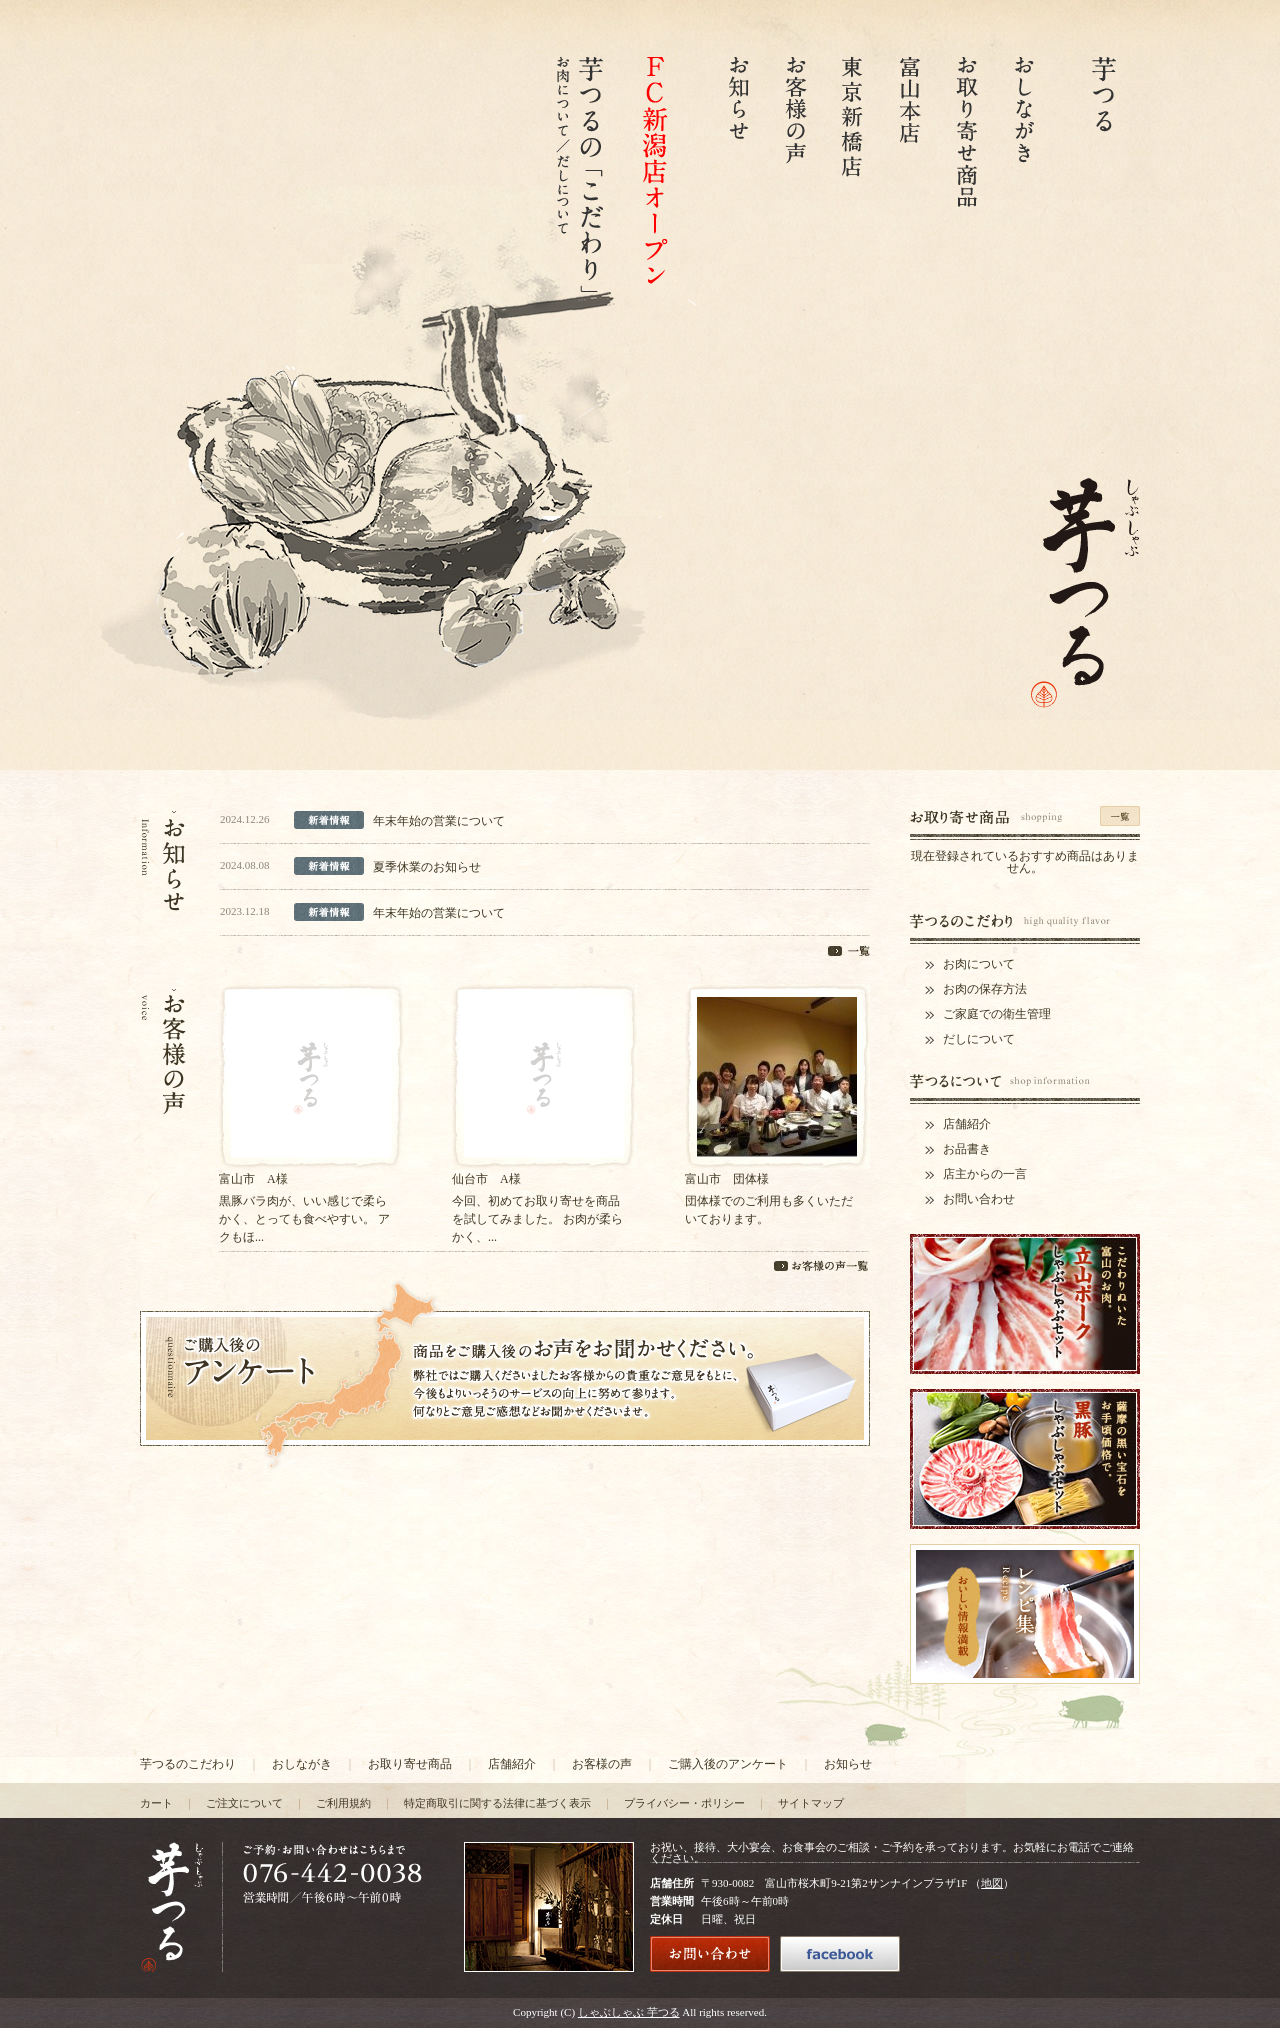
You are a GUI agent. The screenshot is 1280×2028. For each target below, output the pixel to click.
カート (156, 1803)
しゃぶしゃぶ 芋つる (629, 2012)
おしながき (302, 1764)
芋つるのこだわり (188, 1764)
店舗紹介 (967, 1124)
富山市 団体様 (727, 1179)
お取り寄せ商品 (410, 1764)
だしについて (979, 1039)
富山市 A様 (253, 1179)
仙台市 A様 (486, 1179)
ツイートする (1001, 1957)
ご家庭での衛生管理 (997, 1014)
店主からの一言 (985, 1174)
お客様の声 (602, 1764)
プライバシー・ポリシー (684, 1803)
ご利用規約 (343, 1803)
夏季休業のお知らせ (427, 867)
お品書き (967, 1149)
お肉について (979, 964)
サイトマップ (811, 1803)
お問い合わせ (979, 1199)
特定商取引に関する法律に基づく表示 (497, 1803)
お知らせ (848, 1764)
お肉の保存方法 (985, 989)
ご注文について (244, 1803)
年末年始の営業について (439, 821)
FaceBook (1089, 1962)
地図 (992, 1883)
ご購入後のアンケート (728, 1764)
